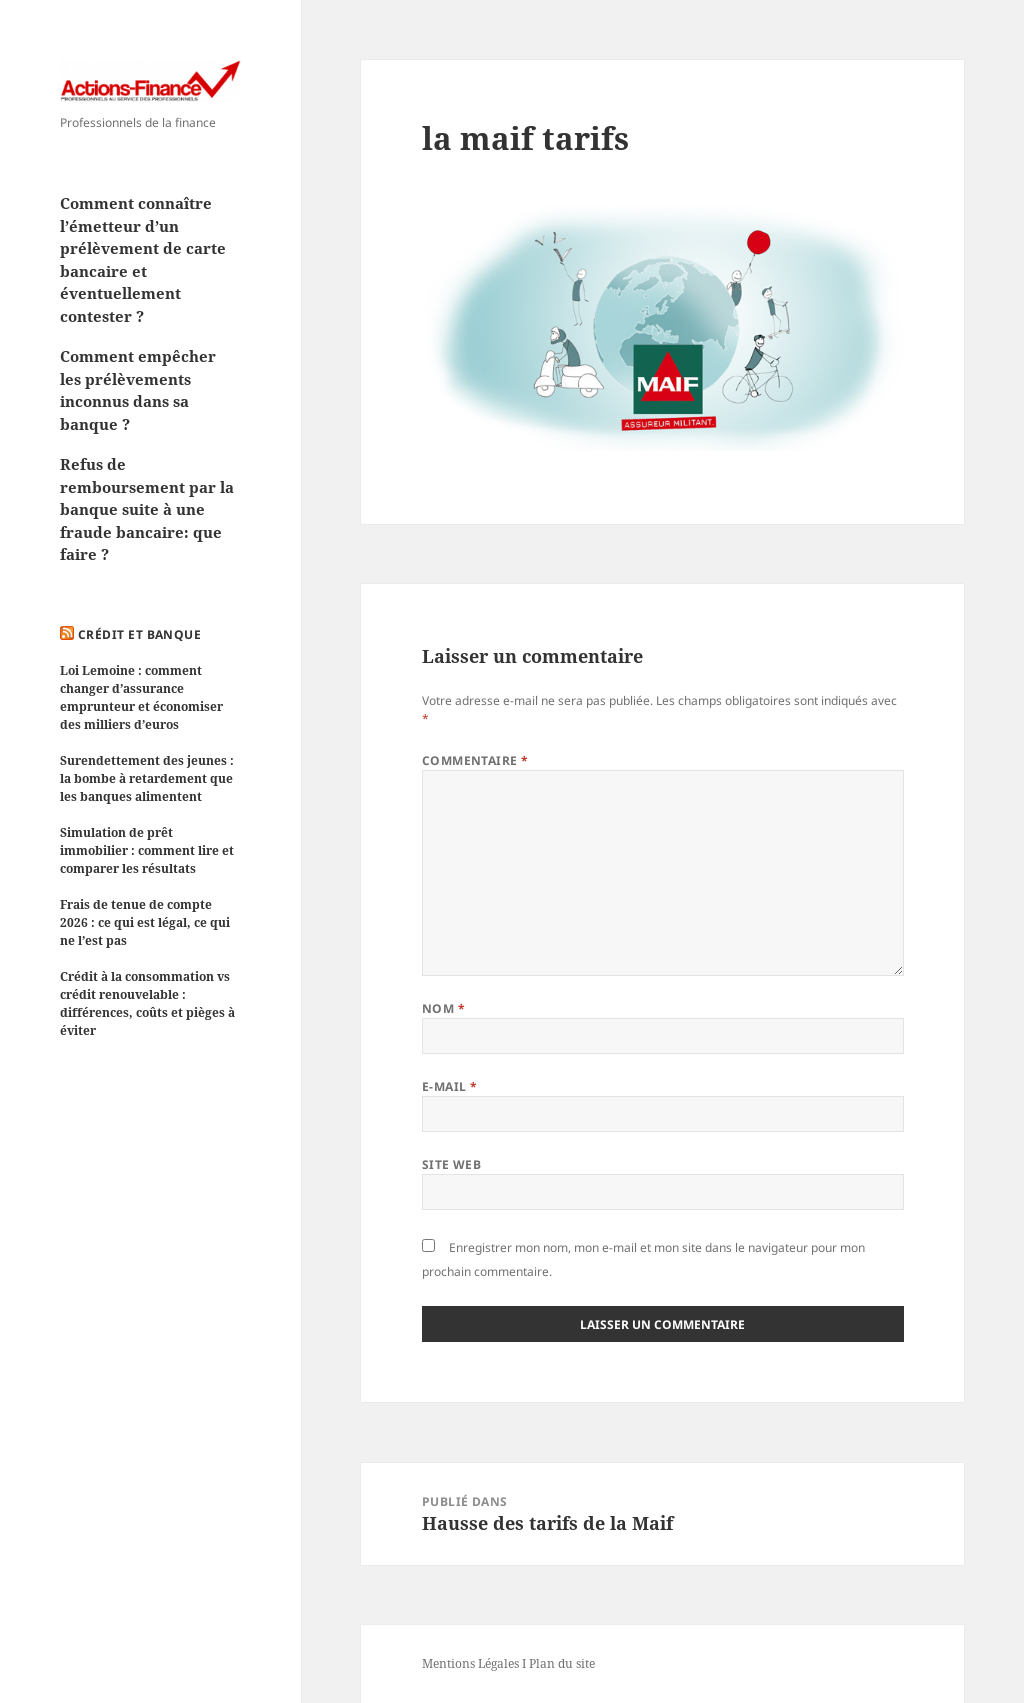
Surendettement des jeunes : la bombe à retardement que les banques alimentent (147, 778)
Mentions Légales (470, 1663)
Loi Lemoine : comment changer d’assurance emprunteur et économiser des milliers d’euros (141, 697)
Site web (452, 1164)
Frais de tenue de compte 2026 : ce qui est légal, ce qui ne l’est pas (145, 922)
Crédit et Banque (140, 634)
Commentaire (475, 760)
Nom (443, 1008)
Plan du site (562, 1663)
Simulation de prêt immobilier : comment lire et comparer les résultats (147, 850)
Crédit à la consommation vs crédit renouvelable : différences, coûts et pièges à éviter (147, 1003)
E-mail (450, 1086)
